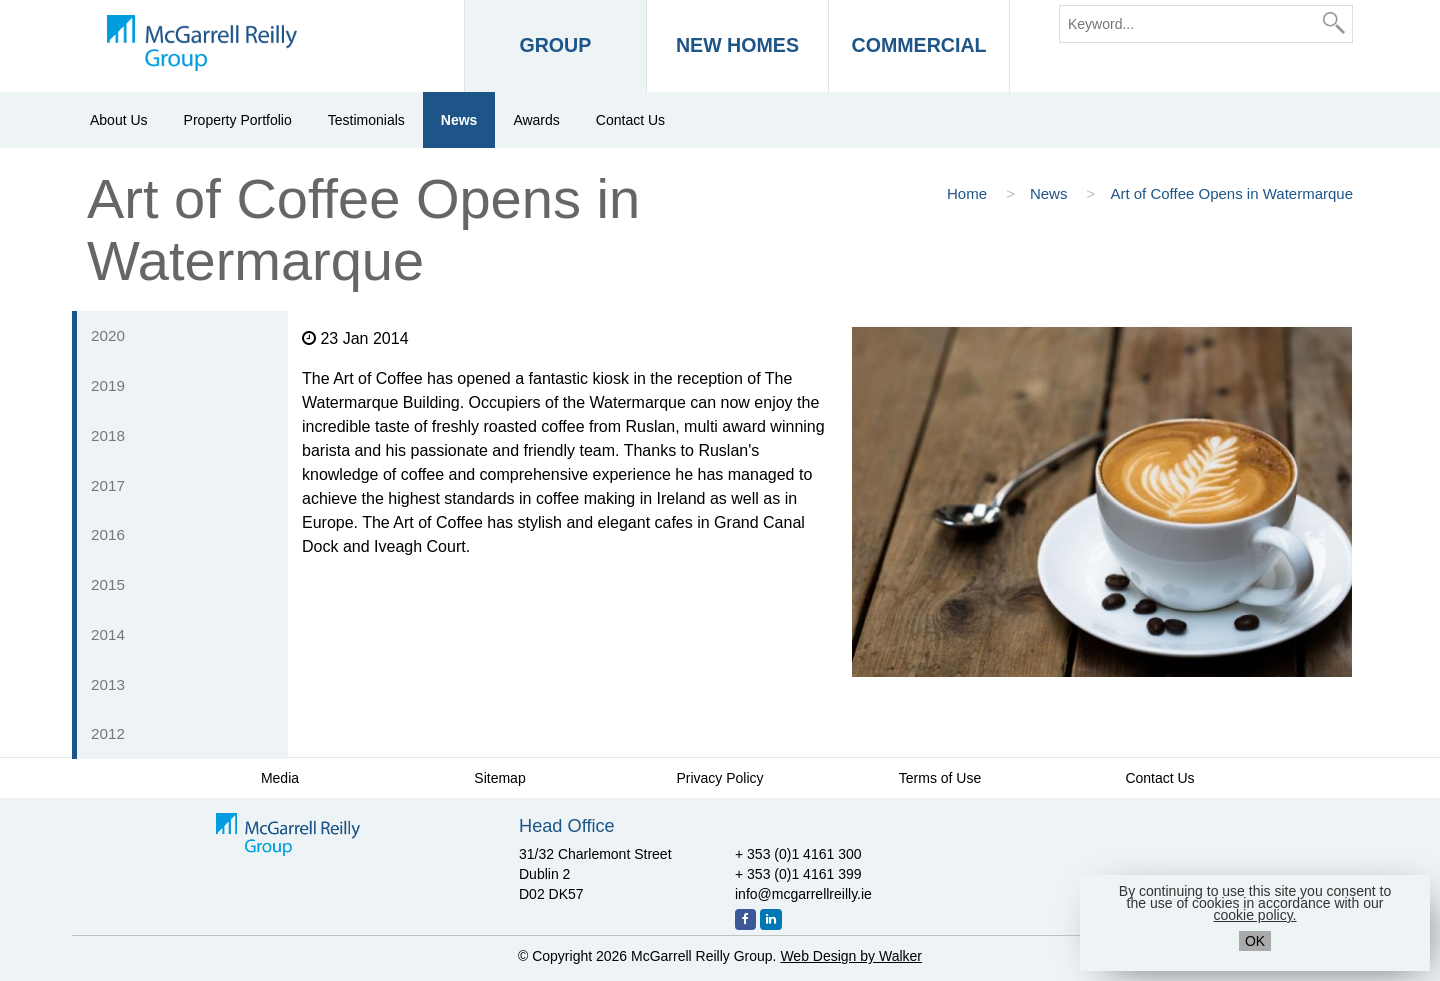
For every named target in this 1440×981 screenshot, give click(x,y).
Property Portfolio (238, 120)
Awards (536, 120)
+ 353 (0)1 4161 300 (798, 854)
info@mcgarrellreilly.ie (803, 894)
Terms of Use (940, 778)
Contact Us (630, 120)
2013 (108, 684)
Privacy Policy (719, 778)
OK (1255, 941)
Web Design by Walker (851, 956)
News (459, 120)
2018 (108, 435)
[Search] (1334, 23)
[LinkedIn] (771, 919)
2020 (108, 335)
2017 (108, 485)
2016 (108, 534)
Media (280, 778)
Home (969, 193)
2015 (108, 584)
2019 (108, 385)
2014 (108, 634)
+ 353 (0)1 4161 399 (798, 874)
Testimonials (366, 120)
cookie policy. (1254, 915)
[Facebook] (745, 919)
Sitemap (499, 778)
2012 (108, 733)
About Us (119, 120)
